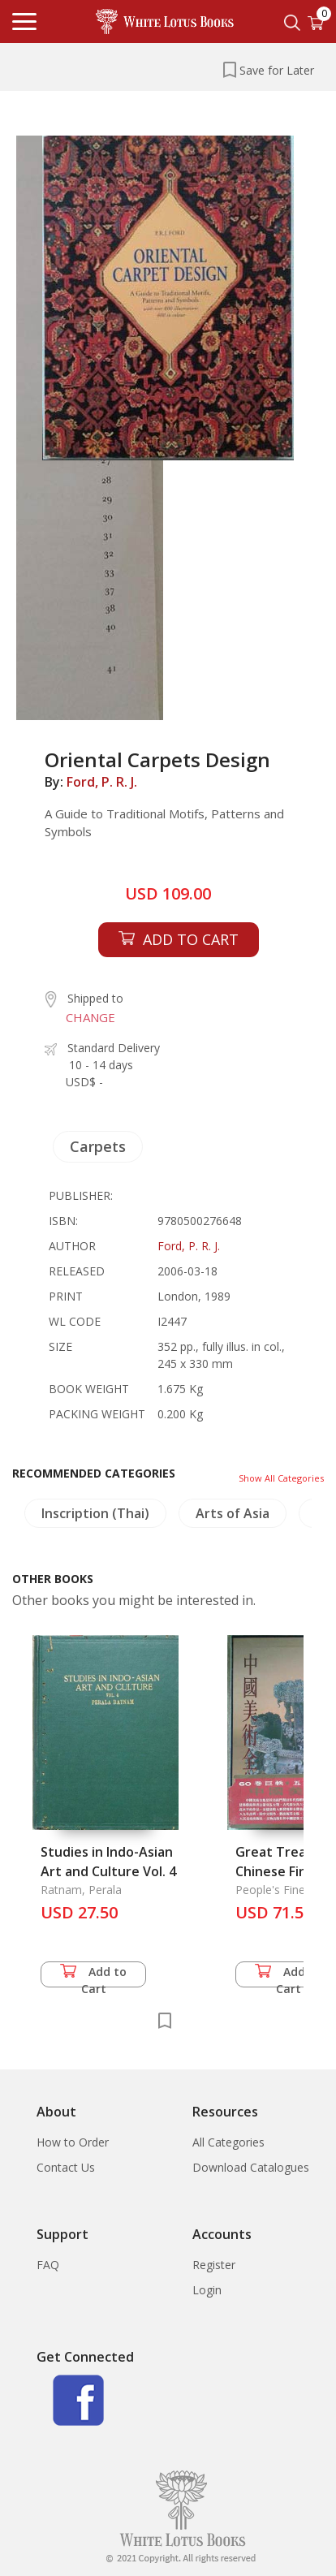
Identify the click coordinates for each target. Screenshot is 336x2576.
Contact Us (66, 2167)
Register (213, 2264)
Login (207, 2290)
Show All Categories (281, 1478)
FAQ (48, 2264)
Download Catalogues (250, 2167)
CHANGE (90, 1017)
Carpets (98, 1146)
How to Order (73, 2142)
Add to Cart (93, 1975)
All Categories (228, 2142)
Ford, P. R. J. (102, 782)
